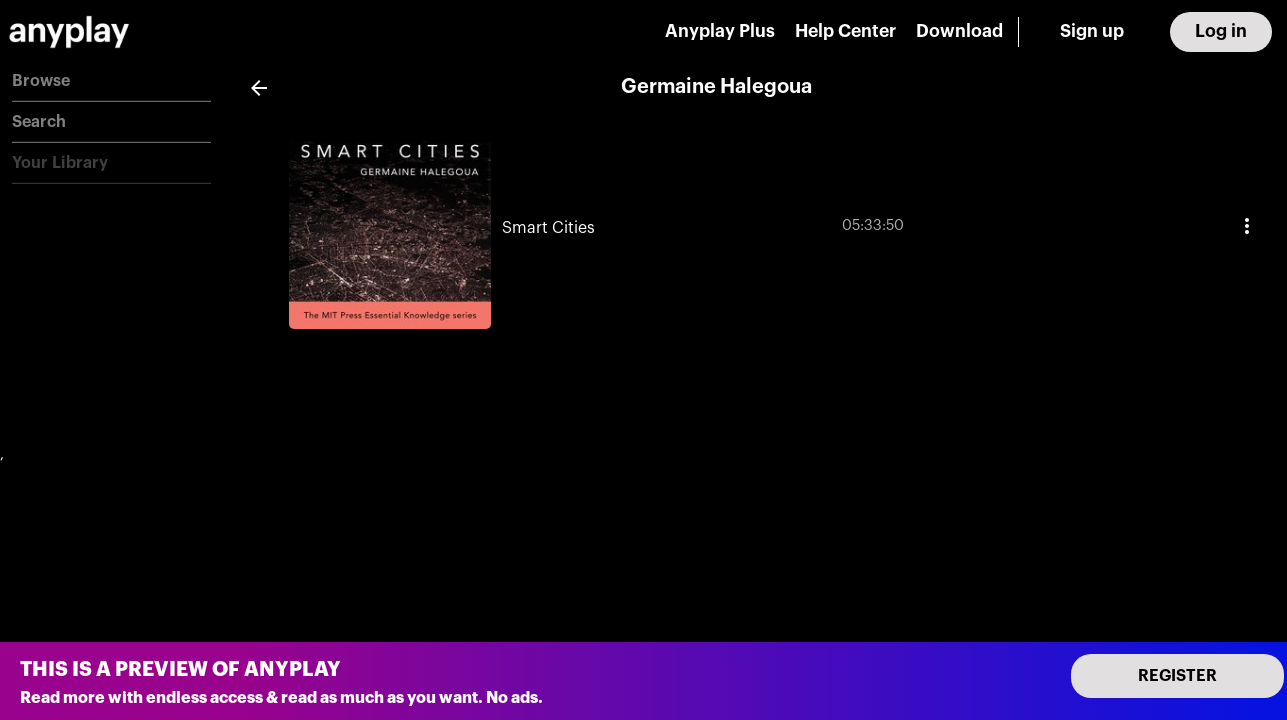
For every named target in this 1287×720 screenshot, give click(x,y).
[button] (111, 81)
